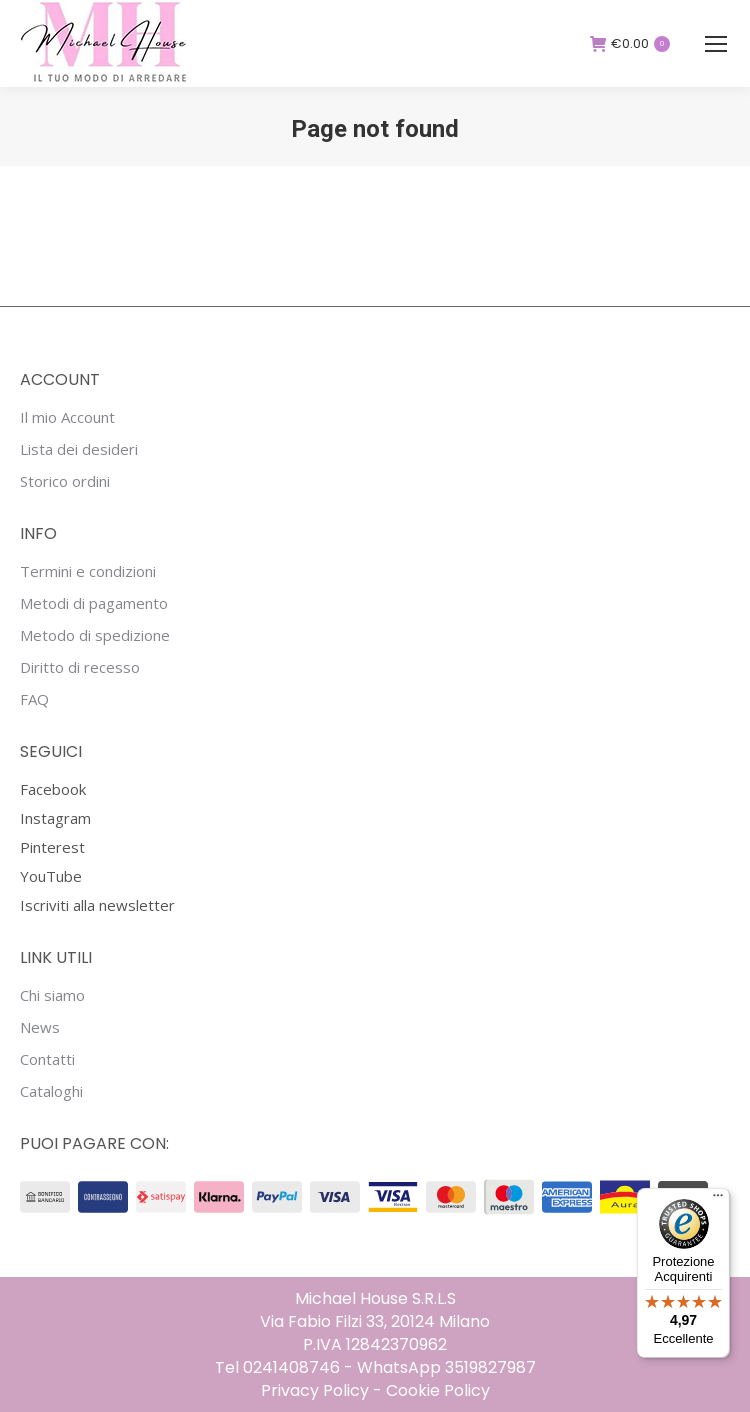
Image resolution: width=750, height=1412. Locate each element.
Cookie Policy (438, 1390)
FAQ (34, 699)
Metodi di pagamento (94, 603)
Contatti (47, 1059)
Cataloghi (51, 1091)
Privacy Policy (315, 1390)
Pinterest (52, 847)
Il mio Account (67, 417)
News (40, 1027)
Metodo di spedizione (95, 635)
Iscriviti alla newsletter (97, 905)
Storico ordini (65, 481)
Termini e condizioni (88, 571)
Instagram (55, 818)
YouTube (51, 876)
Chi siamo (52, 995)
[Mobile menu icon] (716, 44)
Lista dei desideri (79, 449)
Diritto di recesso (80, 667)
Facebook (53, 789)
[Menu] (718, 1200)
